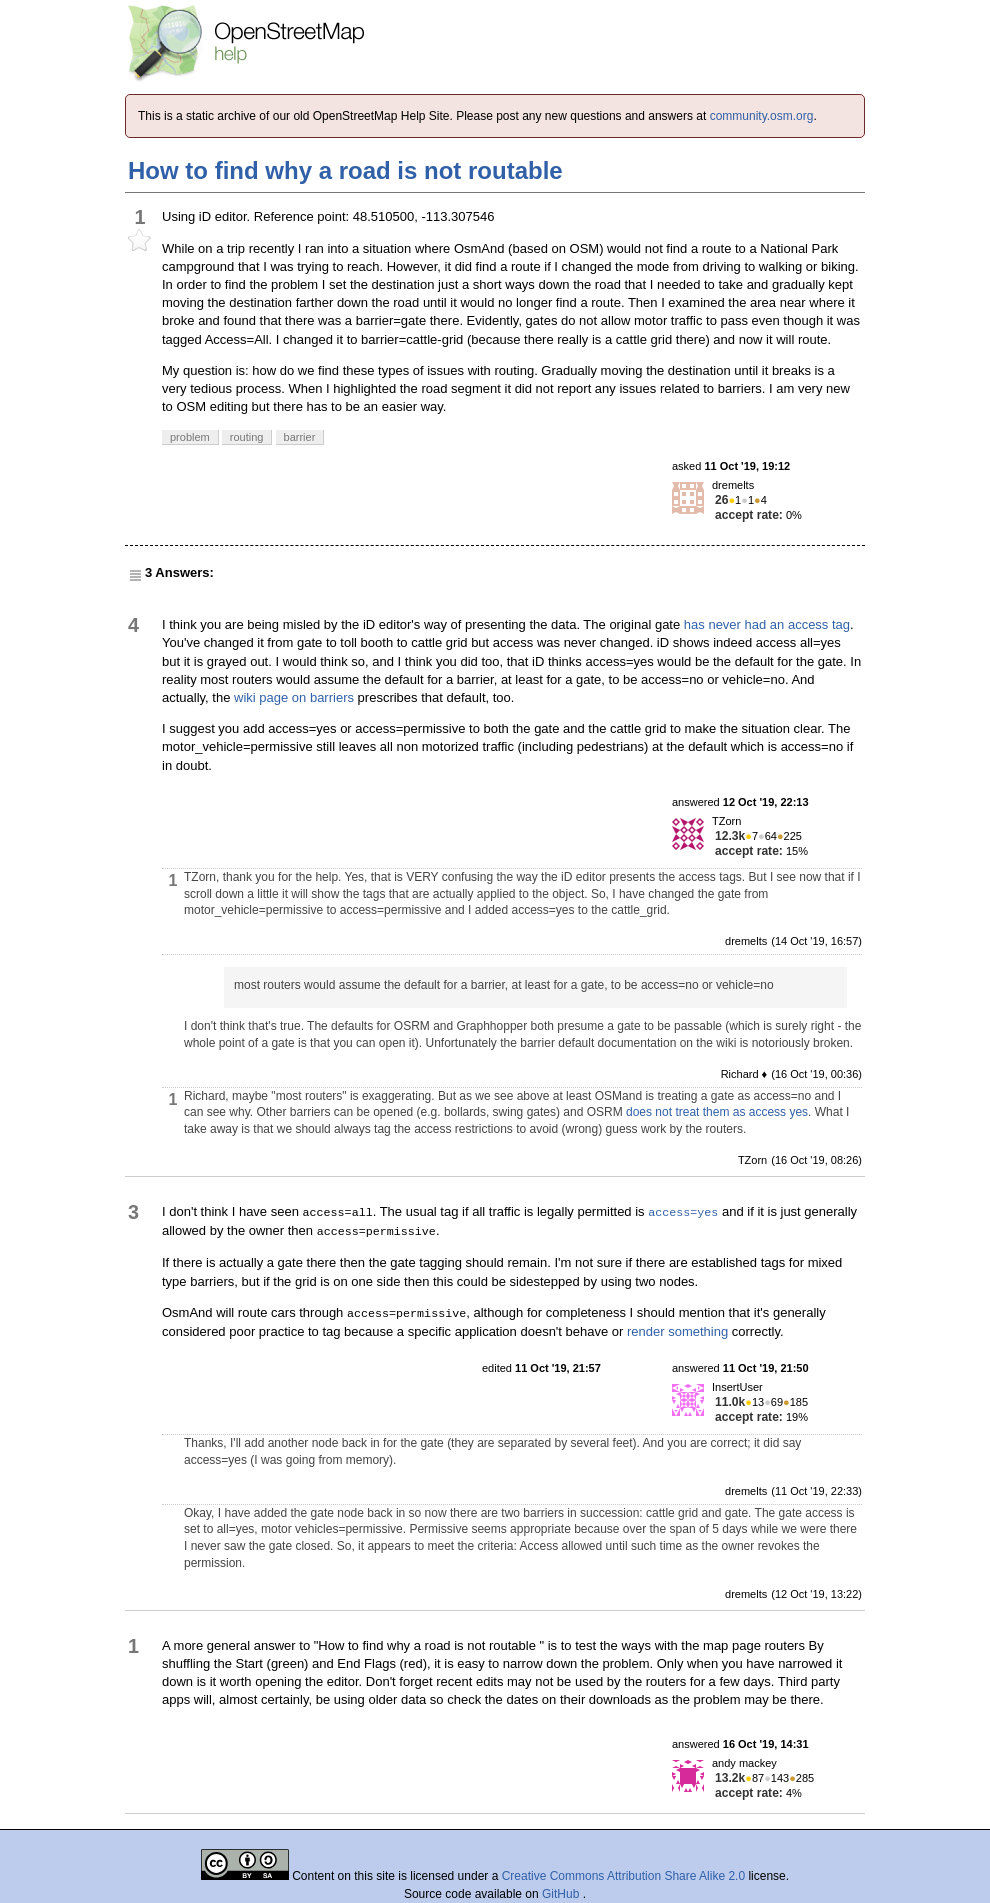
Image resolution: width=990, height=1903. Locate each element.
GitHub (562, 1894)
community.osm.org (762, 116)
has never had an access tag (767, 624)
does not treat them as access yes (717, 1112)
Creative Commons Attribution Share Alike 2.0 (623, 1876)
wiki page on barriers (294, 697)
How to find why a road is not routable (345, 170)
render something (677, 1331)
